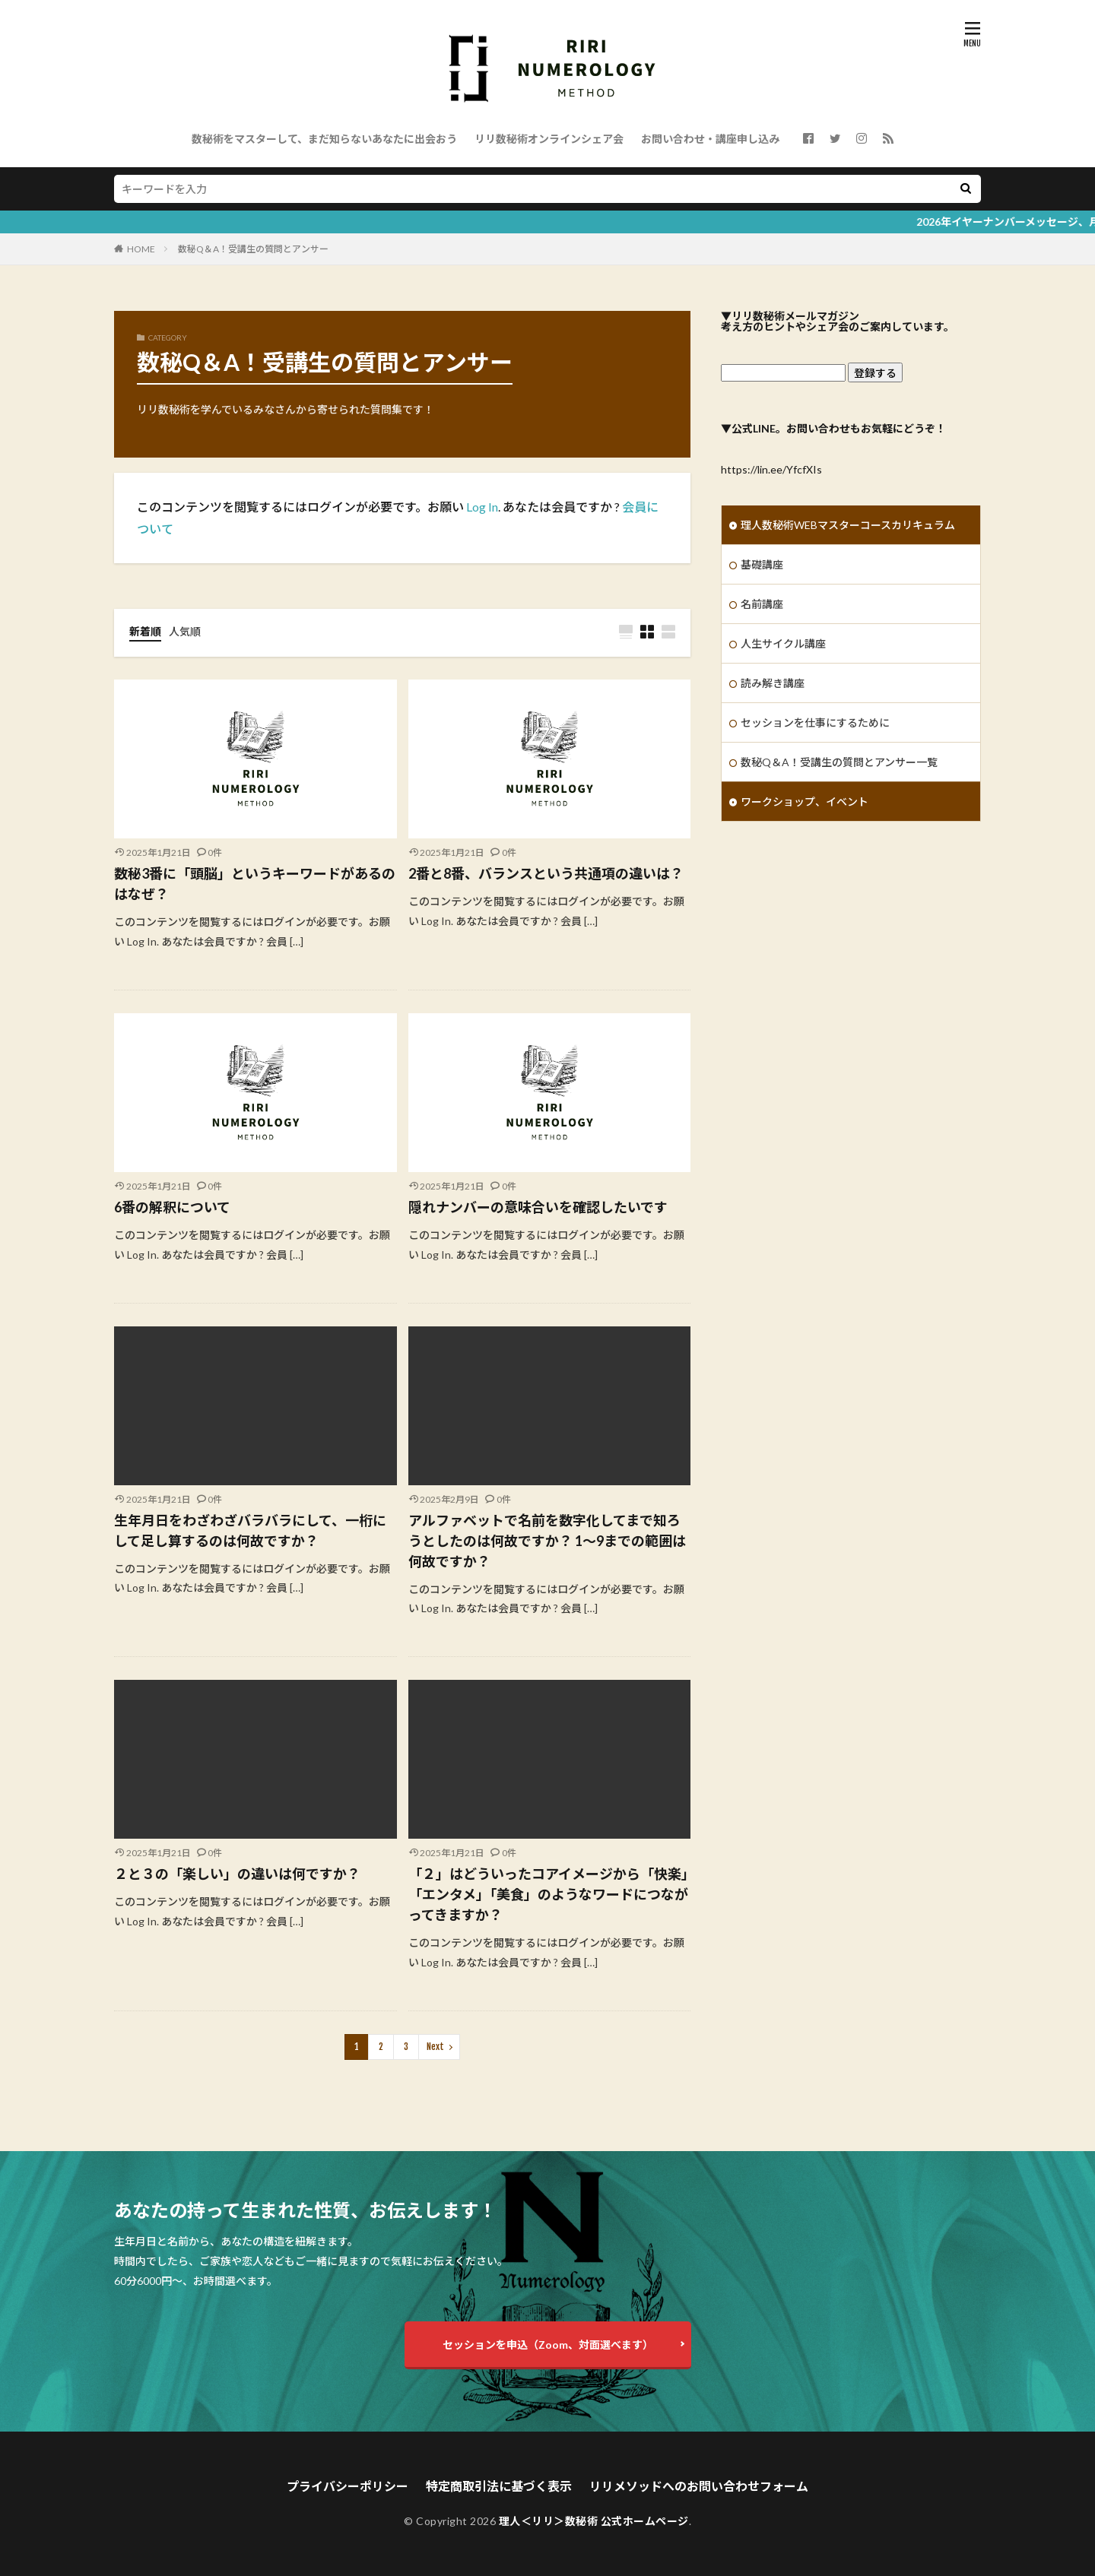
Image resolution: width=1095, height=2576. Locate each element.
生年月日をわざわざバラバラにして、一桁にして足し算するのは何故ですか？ (250, 1530)
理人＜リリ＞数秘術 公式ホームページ (594, 2520)
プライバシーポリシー (347, 2486)
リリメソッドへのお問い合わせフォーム (698, 2486)
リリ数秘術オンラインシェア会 (549, 138)
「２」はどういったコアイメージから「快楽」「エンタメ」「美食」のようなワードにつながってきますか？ (548, 1894)
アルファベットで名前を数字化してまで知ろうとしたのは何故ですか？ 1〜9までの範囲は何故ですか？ (547, 1541)
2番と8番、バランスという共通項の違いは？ (546, 873)
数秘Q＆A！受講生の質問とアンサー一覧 (839, 762)
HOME (141, 249)
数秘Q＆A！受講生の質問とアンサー (253, 249)
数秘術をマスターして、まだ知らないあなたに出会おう (324, 138)
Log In (482, 506)
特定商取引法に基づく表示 (499, 2486)
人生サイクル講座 (783, 643)
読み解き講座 (773, 682)
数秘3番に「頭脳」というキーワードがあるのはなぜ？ (254, 883)
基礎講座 (762, 564)
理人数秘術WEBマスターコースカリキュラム (848, 524)
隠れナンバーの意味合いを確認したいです (538, 1207)
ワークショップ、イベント (804, 801)
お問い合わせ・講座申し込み (710, 138)
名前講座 (762, 603)
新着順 (145, 631)
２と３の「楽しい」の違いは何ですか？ (237, 1873)
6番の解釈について (172, 1207)
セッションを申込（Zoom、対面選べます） (548, 2344)
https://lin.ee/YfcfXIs (771, 469)
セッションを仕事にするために (815, 722)
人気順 (185, 631)
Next (435, 2046)
